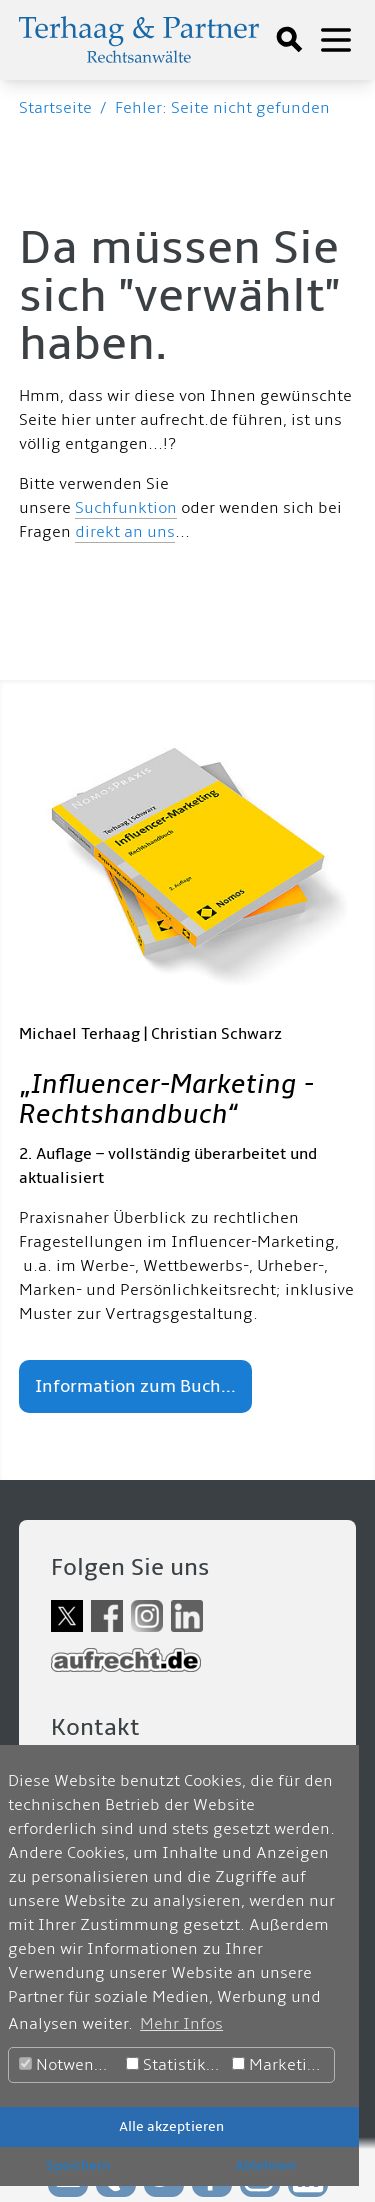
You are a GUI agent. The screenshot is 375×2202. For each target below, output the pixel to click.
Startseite (55, 108)
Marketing (279, 2065)
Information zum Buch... (135, 1386)
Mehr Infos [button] (181, 2024)
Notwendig (69, 2065)
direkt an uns (125, 532)
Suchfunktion (126, 508)
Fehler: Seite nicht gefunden (222, 108)
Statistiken (175, 2065)
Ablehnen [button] (265, 2165)
